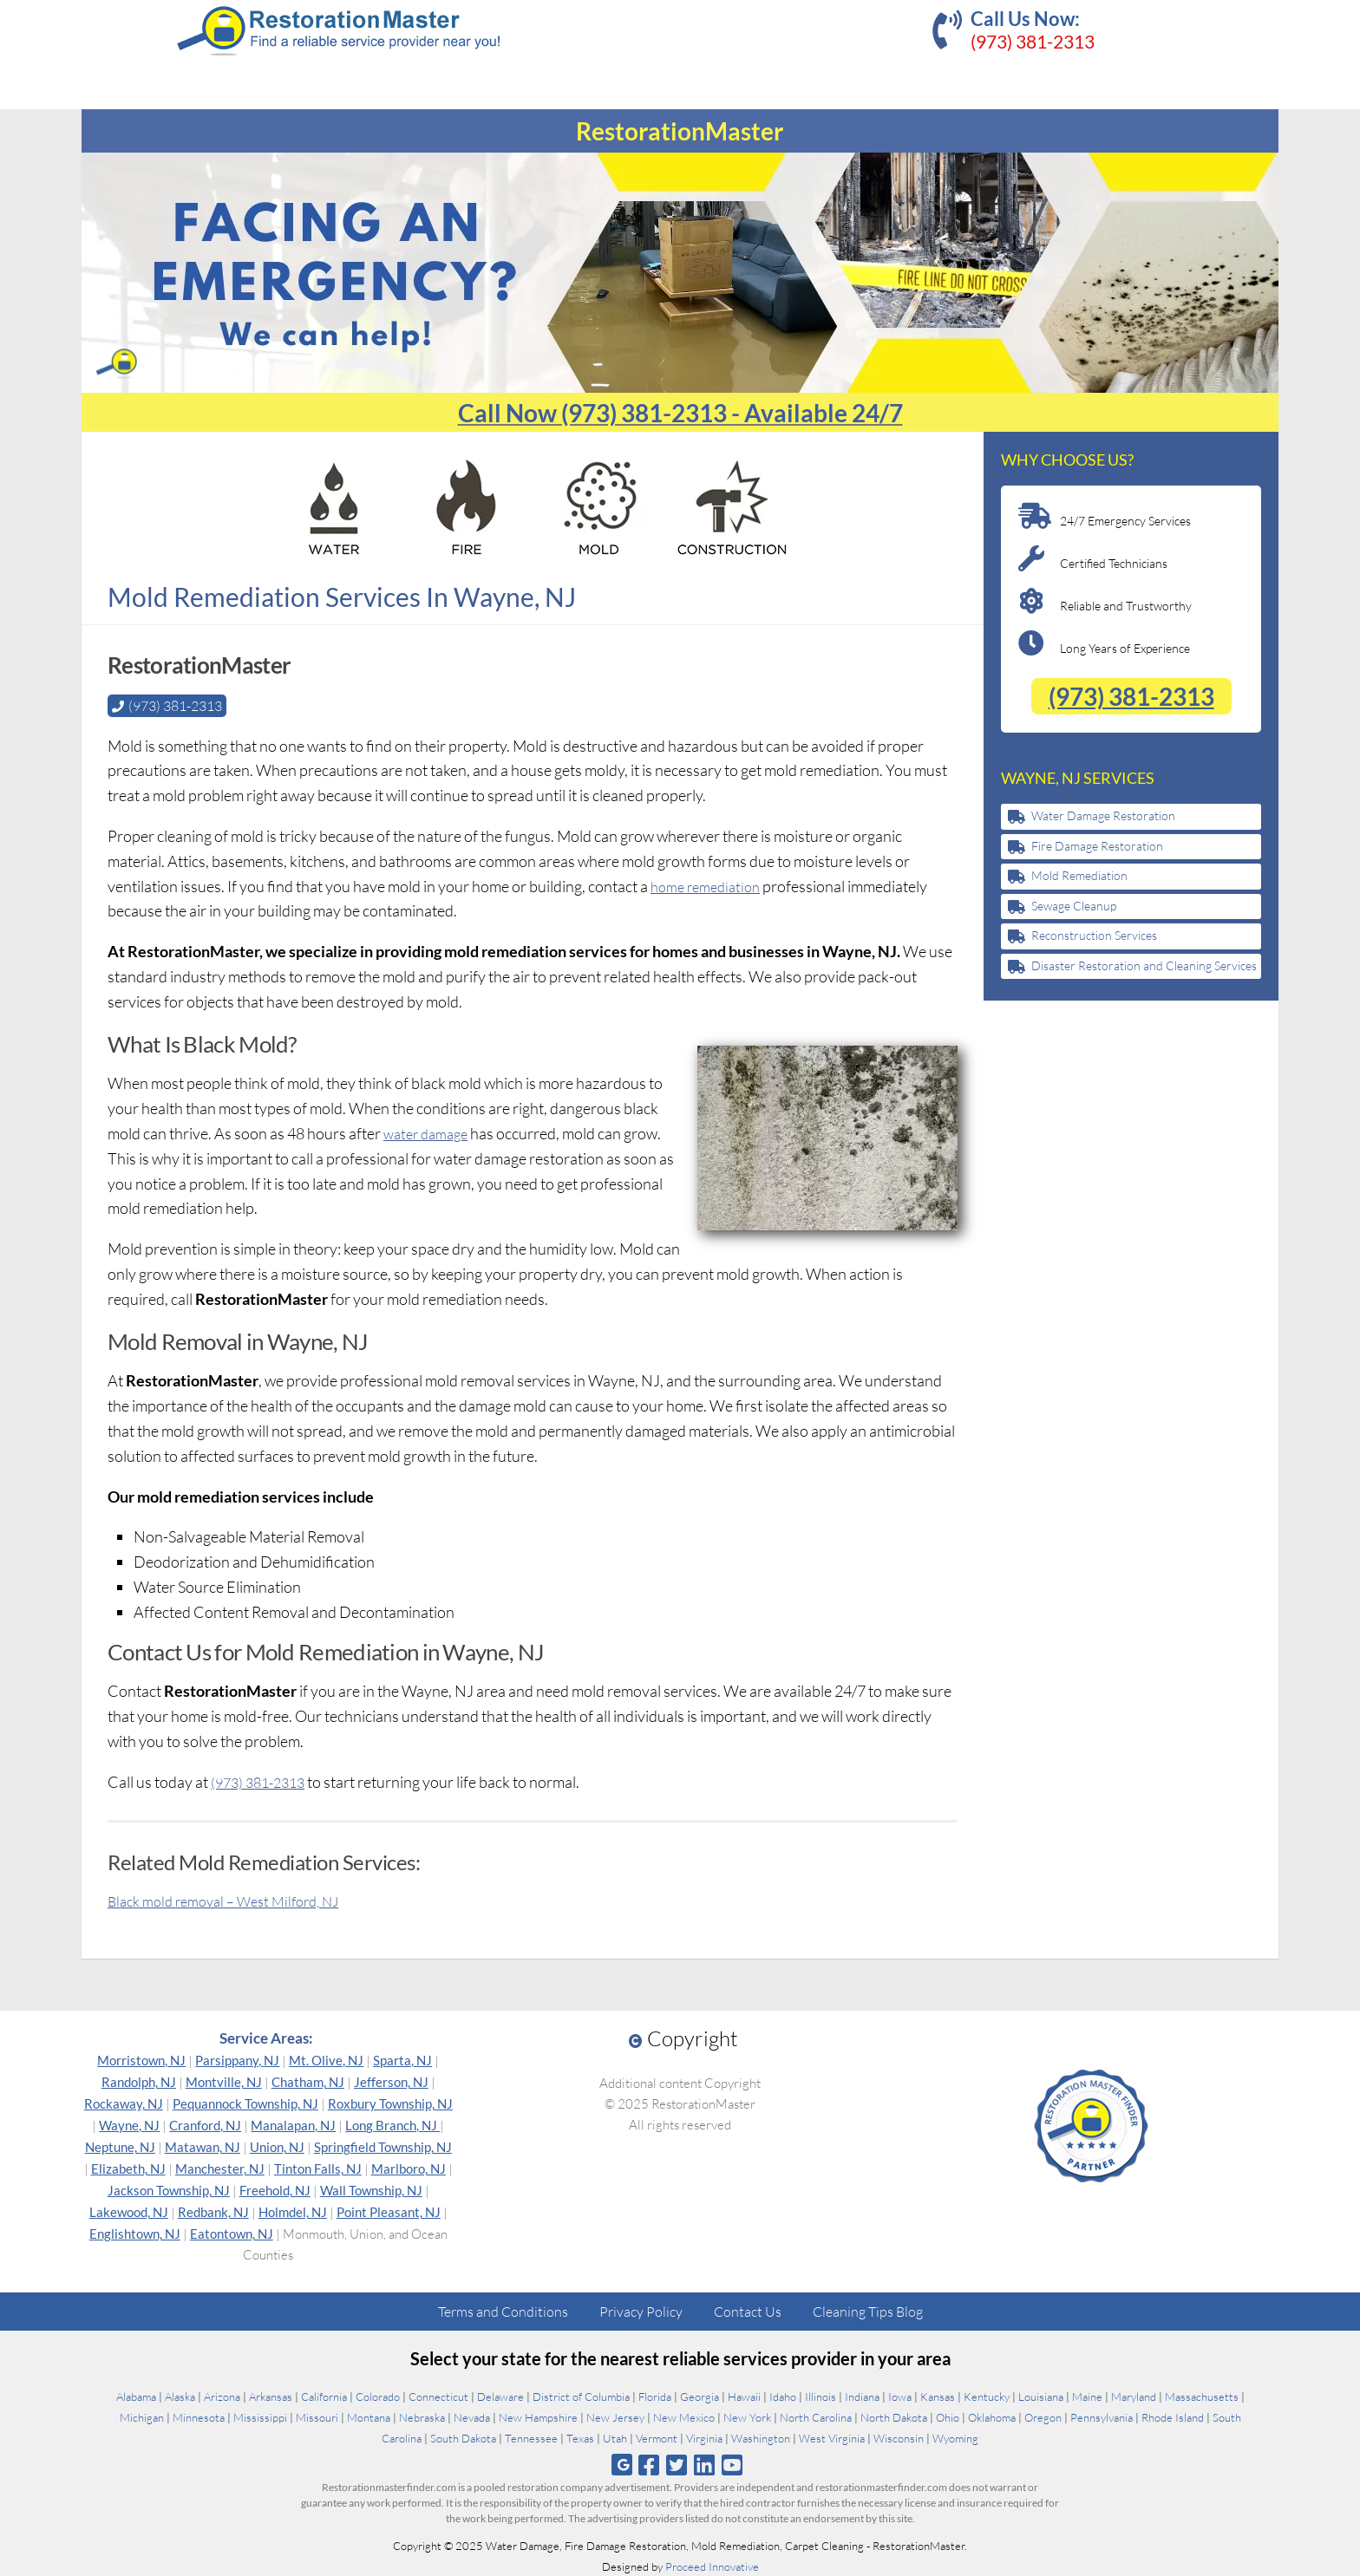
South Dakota (463, 2437)
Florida (654, 2396)
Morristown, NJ (141, 2059)
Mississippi (260, 2416)
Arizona (222, 2396)
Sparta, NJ (402, 2059)
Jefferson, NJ (391, 2081)
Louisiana (1040, 2396)
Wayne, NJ (129, 2124)
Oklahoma (992, 2416)
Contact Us (747, 2310)
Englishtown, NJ (134, 2232)
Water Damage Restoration (1103, 815)
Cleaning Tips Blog (868, 2310)
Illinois (820, 2396)
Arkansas (270, 2396)
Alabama (136, 2396)
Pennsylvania (1101, 2416)
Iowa (900, 2396)
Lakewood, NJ (128, 2211)
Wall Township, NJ (371, 2189)
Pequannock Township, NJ (245, 2102)
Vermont (656, 2437)
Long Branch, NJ (392, 2124)
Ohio (947, 2416)
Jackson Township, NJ (169, 2189)
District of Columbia (581, 2396)
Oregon (1043, 2416)
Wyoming (955, 2437)
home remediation (710, 885)
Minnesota (199, 2416)
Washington (760, 2437)
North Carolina (816, 2416)
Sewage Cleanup (1073, 905)
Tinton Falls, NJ (318, 2167)
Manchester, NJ (220, 2167)
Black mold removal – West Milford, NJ (235, 1899)
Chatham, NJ (307, 2081)
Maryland (1133, 2396)
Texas (580, 2437)
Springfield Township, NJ (383, 2146)
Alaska (180, 2396)
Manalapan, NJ (293, 2124)
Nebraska (422, 2416)
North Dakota (893, 2416)
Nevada (472, 2416)
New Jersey (615, 2416)
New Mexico (684, 2416)
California (324, 2396)
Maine (1087, 2396)
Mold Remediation (1079, 875)
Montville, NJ (224, 2081)
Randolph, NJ (138, 2081)
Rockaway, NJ (123, 2102)
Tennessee (531, 2437)
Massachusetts (1202, 2396)
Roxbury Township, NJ (390, 2102)
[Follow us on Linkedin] (704, 2463)
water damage (429, 1132)
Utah (615, 2437)
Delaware (500, 2396)
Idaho (782, 2396)
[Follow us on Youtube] (732, 2463)
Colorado (378, 2396)
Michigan (142, 2416)
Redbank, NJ (213, 2211)
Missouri (317, 2416)
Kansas (937, 2396)
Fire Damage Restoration (1097, 845)
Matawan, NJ (202, 2146)
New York (747, 2416)
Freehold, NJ (275, 2189)
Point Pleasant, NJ (389, 2211)
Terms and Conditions (503, 2310)
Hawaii (744, 2396)
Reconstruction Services (1094, 935)
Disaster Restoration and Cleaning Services (1144, 965)
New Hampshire (538, 2416)
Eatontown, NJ (231, 2232)
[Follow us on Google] (621, 2464)
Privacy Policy (641, 2310)
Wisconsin (898, 2437)
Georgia (699, 2396)
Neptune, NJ (120, 2146)
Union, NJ (277, 2146)
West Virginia (832, 2437)
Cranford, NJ (205, 2124)
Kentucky (987, 2396)
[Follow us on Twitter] (676, 2463)
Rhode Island (1172, 2416)
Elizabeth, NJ (128, 2167)
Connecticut (438, 2396)
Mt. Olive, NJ (326, 2059)
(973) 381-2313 (1033, 41)
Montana (368, 2416)
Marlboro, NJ (408, 2167)
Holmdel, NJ (292, 2211)
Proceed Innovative (712, 2566)
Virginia (704, 2437)
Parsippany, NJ (237, 2059)
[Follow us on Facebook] (648, 2463)
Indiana (862, 2396)
